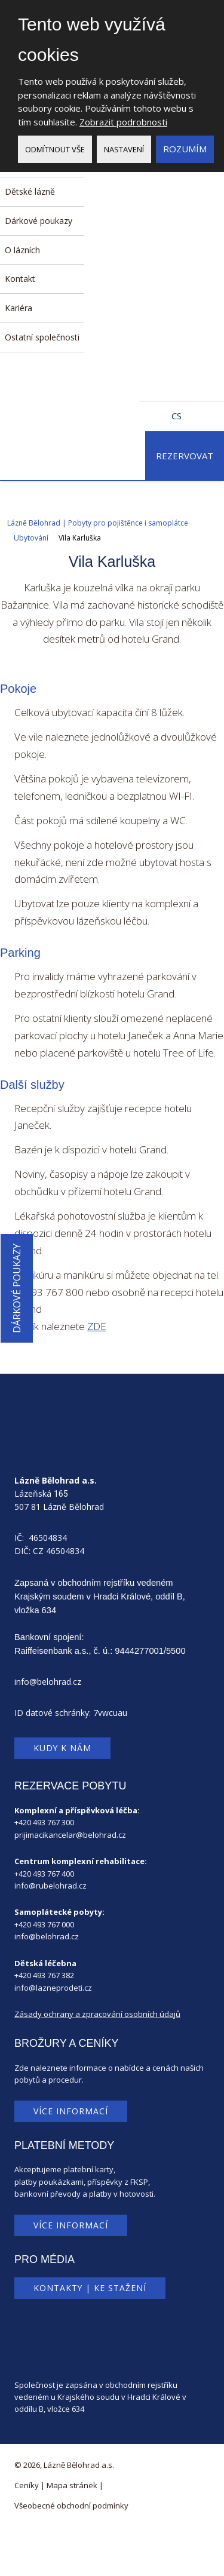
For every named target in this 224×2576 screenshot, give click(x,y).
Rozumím (185, 149)
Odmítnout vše (55, 149)
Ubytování (31, 538)
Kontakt (20, 278)
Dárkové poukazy (38, 220)
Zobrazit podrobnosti (123, 122)
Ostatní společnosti (42, 337)
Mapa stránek (72, 2485)
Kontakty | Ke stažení (89, 2287)
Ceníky (26, 2485)
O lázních (22, 250)
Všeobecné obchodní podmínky (71, 2505)
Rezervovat (184, 456)
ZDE (96, 1326)
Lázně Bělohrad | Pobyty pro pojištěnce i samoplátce (97, 523)
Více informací (70, 2111)
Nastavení (124, 149)
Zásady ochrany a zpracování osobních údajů (97, 2014)
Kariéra (18, 308)
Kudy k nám (62, 1748)
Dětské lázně (30, 191)
